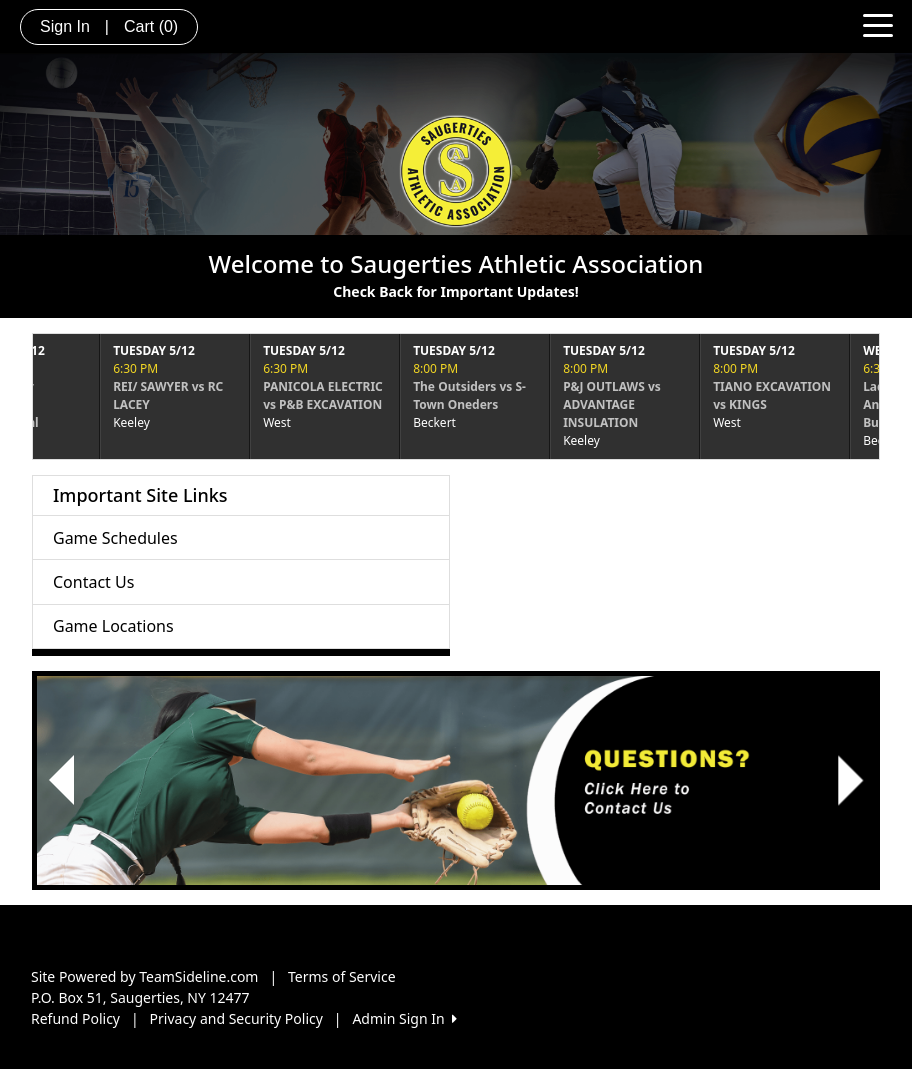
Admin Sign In (404, 1018)
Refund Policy (75, 1018)
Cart (151, 26)
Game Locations (113, 626)
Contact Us (93, 582)
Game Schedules (115, 538)
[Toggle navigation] (878, 24)
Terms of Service (342, 976)
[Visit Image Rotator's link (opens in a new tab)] (456, 781)
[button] (61, 781)
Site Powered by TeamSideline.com (144, 976)
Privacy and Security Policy (236, 1018)
